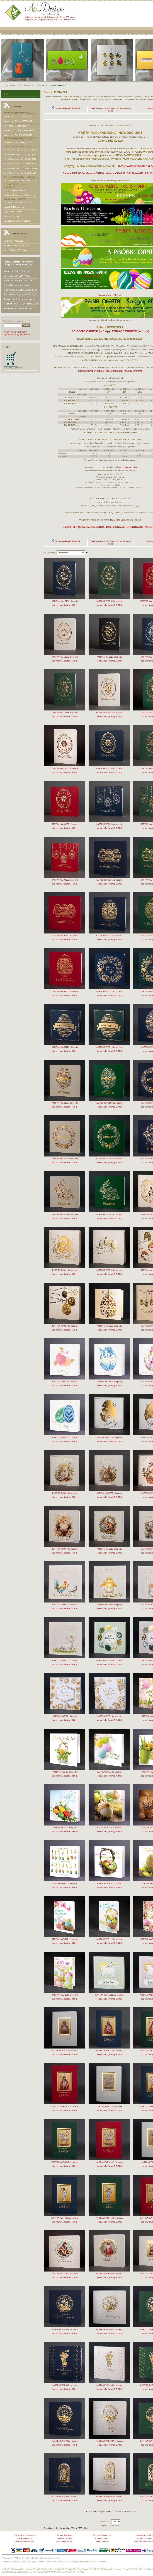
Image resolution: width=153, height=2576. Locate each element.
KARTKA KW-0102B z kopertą (109, 1159)
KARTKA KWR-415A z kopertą (109, 2051)
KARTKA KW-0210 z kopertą (64, 1326)
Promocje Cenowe (64, 2541)
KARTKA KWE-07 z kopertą (109, 1828)
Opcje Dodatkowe (64, 2538)
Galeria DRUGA (95, 173)
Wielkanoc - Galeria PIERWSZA (18, 121)
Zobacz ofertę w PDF (108, 295)
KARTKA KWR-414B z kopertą (64, 2162)
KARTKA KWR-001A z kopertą (109, 2497)
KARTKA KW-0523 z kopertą (64, 1493)
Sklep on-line (10, 85)
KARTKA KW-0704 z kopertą (109, 1382)
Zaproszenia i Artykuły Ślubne (17, 221)
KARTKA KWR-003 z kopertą (64, 2385)
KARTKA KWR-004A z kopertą (109, 2329)
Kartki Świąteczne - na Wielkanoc (32, 85)
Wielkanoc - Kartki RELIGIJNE (17, 142)
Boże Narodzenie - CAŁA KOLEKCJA (20, 150)
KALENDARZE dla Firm (14, 207)
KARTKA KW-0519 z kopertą (64, 1549)
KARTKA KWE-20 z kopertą (65, 1716)
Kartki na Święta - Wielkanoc (16, 190)
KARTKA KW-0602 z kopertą (109, 1437)
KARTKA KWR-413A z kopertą (65, 2218)
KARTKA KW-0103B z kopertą (109, 1103)
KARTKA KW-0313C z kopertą (65, 991)
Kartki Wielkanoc (25, 2538)
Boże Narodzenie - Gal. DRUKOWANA (21, 168)
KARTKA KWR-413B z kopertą (109, 2218)
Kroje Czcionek (101, 2538)
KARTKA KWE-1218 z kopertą (65, 1995)
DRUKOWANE (135, 173)
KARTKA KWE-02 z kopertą (109, 1883)
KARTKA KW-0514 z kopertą (109, 1605)
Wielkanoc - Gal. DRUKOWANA (18, 135)
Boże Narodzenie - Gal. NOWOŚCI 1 (20, 154)
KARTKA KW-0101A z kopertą (65, 1214)
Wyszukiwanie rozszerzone (15, 332)
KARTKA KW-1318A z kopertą (65, 601)
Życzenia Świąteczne (102, 2535)
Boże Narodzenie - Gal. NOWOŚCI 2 (20, 159)
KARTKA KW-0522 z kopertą (109, 1493)
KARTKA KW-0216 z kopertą (64, 1270)
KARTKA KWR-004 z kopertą (64, 2329)
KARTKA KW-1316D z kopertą (65, 768)
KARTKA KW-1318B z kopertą (109, 601)
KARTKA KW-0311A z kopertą (65, 1047)
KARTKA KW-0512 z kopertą (64, 1660)
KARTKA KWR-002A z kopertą (109, 2441)
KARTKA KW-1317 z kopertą (109, 657)
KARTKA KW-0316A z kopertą (109, 768)
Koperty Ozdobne (12, 216)
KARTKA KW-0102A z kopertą (65, 1159)
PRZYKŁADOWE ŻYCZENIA (91, 371)
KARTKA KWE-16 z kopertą (109, 1772)
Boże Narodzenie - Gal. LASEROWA (20, 173)
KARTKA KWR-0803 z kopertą (65, 2274)
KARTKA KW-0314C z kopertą (65, 936)
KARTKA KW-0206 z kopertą (109, 1326)
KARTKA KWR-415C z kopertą (64, 2106)
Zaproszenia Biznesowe (14, 211)
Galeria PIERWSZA (73, 173)
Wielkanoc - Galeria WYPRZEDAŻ (19, 130)
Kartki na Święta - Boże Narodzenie (19, 195)
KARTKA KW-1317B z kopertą (65, 713)
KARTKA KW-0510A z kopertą (109, 1660)
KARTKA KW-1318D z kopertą (65, 657)
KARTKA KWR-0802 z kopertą (109, 2274)
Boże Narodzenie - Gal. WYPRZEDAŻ (20, 164)
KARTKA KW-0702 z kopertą (64, 1437)
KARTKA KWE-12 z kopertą (65, 1828)
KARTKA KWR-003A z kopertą (109, 2385)
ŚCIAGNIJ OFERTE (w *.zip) (90, 331)
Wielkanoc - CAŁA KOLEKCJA (17, 116)
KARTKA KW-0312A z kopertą (109, 991)
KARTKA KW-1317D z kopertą (109, 713)
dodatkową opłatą (129, 467)
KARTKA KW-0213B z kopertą (109, 1270)
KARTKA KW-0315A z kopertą (109, 824)
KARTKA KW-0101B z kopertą (109, 1214)
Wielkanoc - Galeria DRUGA (16, 126)
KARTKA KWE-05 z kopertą (65, 1883)
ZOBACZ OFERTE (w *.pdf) (130, 331)
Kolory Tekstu (102, 2541)
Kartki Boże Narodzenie (24, 2535)
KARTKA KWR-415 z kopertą (64, 2051)
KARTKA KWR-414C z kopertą (109, 2162)
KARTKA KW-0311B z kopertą (109, 1047)
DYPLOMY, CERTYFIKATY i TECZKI (20, 202)
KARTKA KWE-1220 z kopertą (109, 1939)
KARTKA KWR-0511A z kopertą (109, 1995)
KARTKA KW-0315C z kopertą (65, 880)
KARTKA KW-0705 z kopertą (64, 1382)
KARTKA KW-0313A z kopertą (109, 936)
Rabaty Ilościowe (64, 2535)
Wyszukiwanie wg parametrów (17, 334)
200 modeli (115, 520)
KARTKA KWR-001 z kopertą (64, 2497)
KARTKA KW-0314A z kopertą (109, 880)
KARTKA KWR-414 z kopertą (109, 2106)
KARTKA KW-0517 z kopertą (109, 1549)
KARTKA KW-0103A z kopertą (65, 1103)
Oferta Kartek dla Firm (24, 2541)
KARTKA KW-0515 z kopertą (64, 1605)
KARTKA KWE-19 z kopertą (109, 1716)
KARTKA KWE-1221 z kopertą (65, 1939)
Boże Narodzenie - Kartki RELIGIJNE (20, 180)
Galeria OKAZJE (115, 173)
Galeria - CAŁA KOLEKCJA (67, 108)
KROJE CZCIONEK (114, 371)
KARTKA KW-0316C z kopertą (65, 824)
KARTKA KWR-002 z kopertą (64, 2441)
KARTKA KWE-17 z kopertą (65, 1772)
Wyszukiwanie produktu (14, 321)
